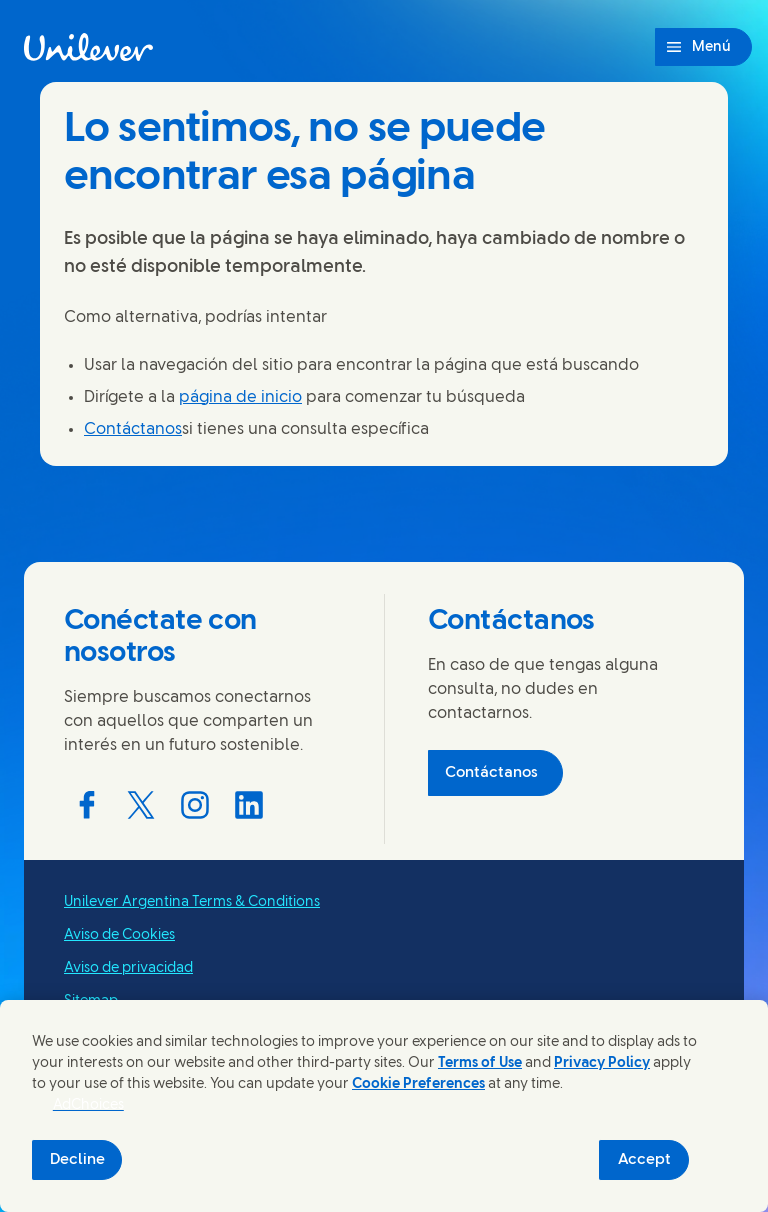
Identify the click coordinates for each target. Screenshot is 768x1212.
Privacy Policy (602, 1063)
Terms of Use (480, 1063)
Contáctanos (133, 429)
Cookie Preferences (418, 1084)
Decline (77, 1160)
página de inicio (240, 397)
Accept (644, 1160)
